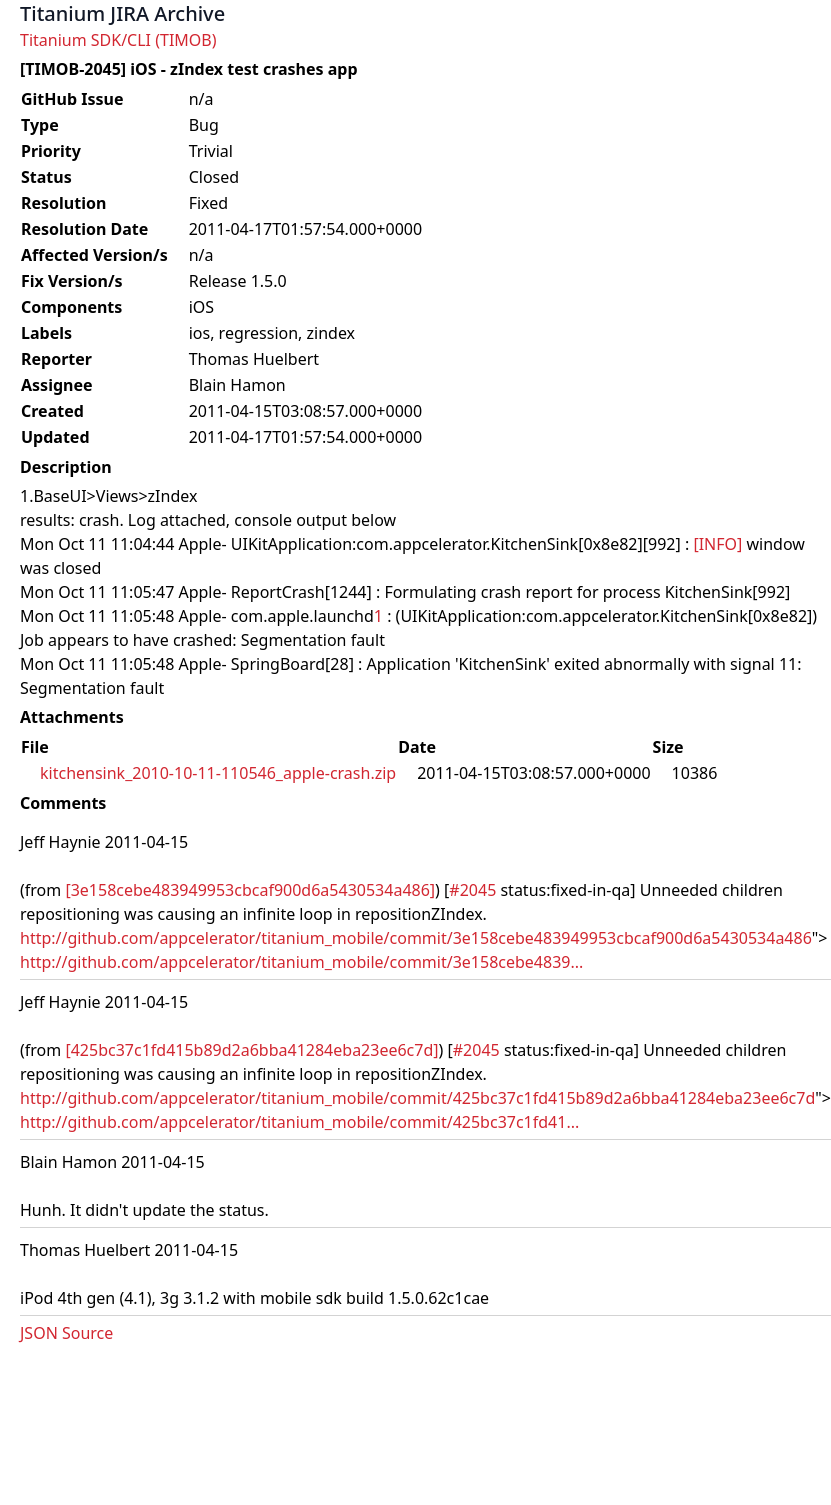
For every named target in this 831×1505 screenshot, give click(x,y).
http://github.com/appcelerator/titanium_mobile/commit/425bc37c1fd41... (299, 1122)
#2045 (472, 890)
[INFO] (717, 544)
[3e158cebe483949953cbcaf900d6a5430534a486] (250, 890)
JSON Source (66, 1333)
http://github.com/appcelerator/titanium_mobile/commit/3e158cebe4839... (301, 962)
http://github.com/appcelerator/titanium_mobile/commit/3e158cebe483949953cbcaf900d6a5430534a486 (416, 938)
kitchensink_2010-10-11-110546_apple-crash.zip (218, 773)
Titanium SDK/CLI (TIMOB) (118, 40)
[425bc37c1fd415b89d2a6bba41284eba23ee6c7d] (251, 1050)
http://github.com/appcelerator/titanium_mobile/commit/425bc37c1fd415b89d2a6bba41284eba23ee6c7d (417, 1098)
